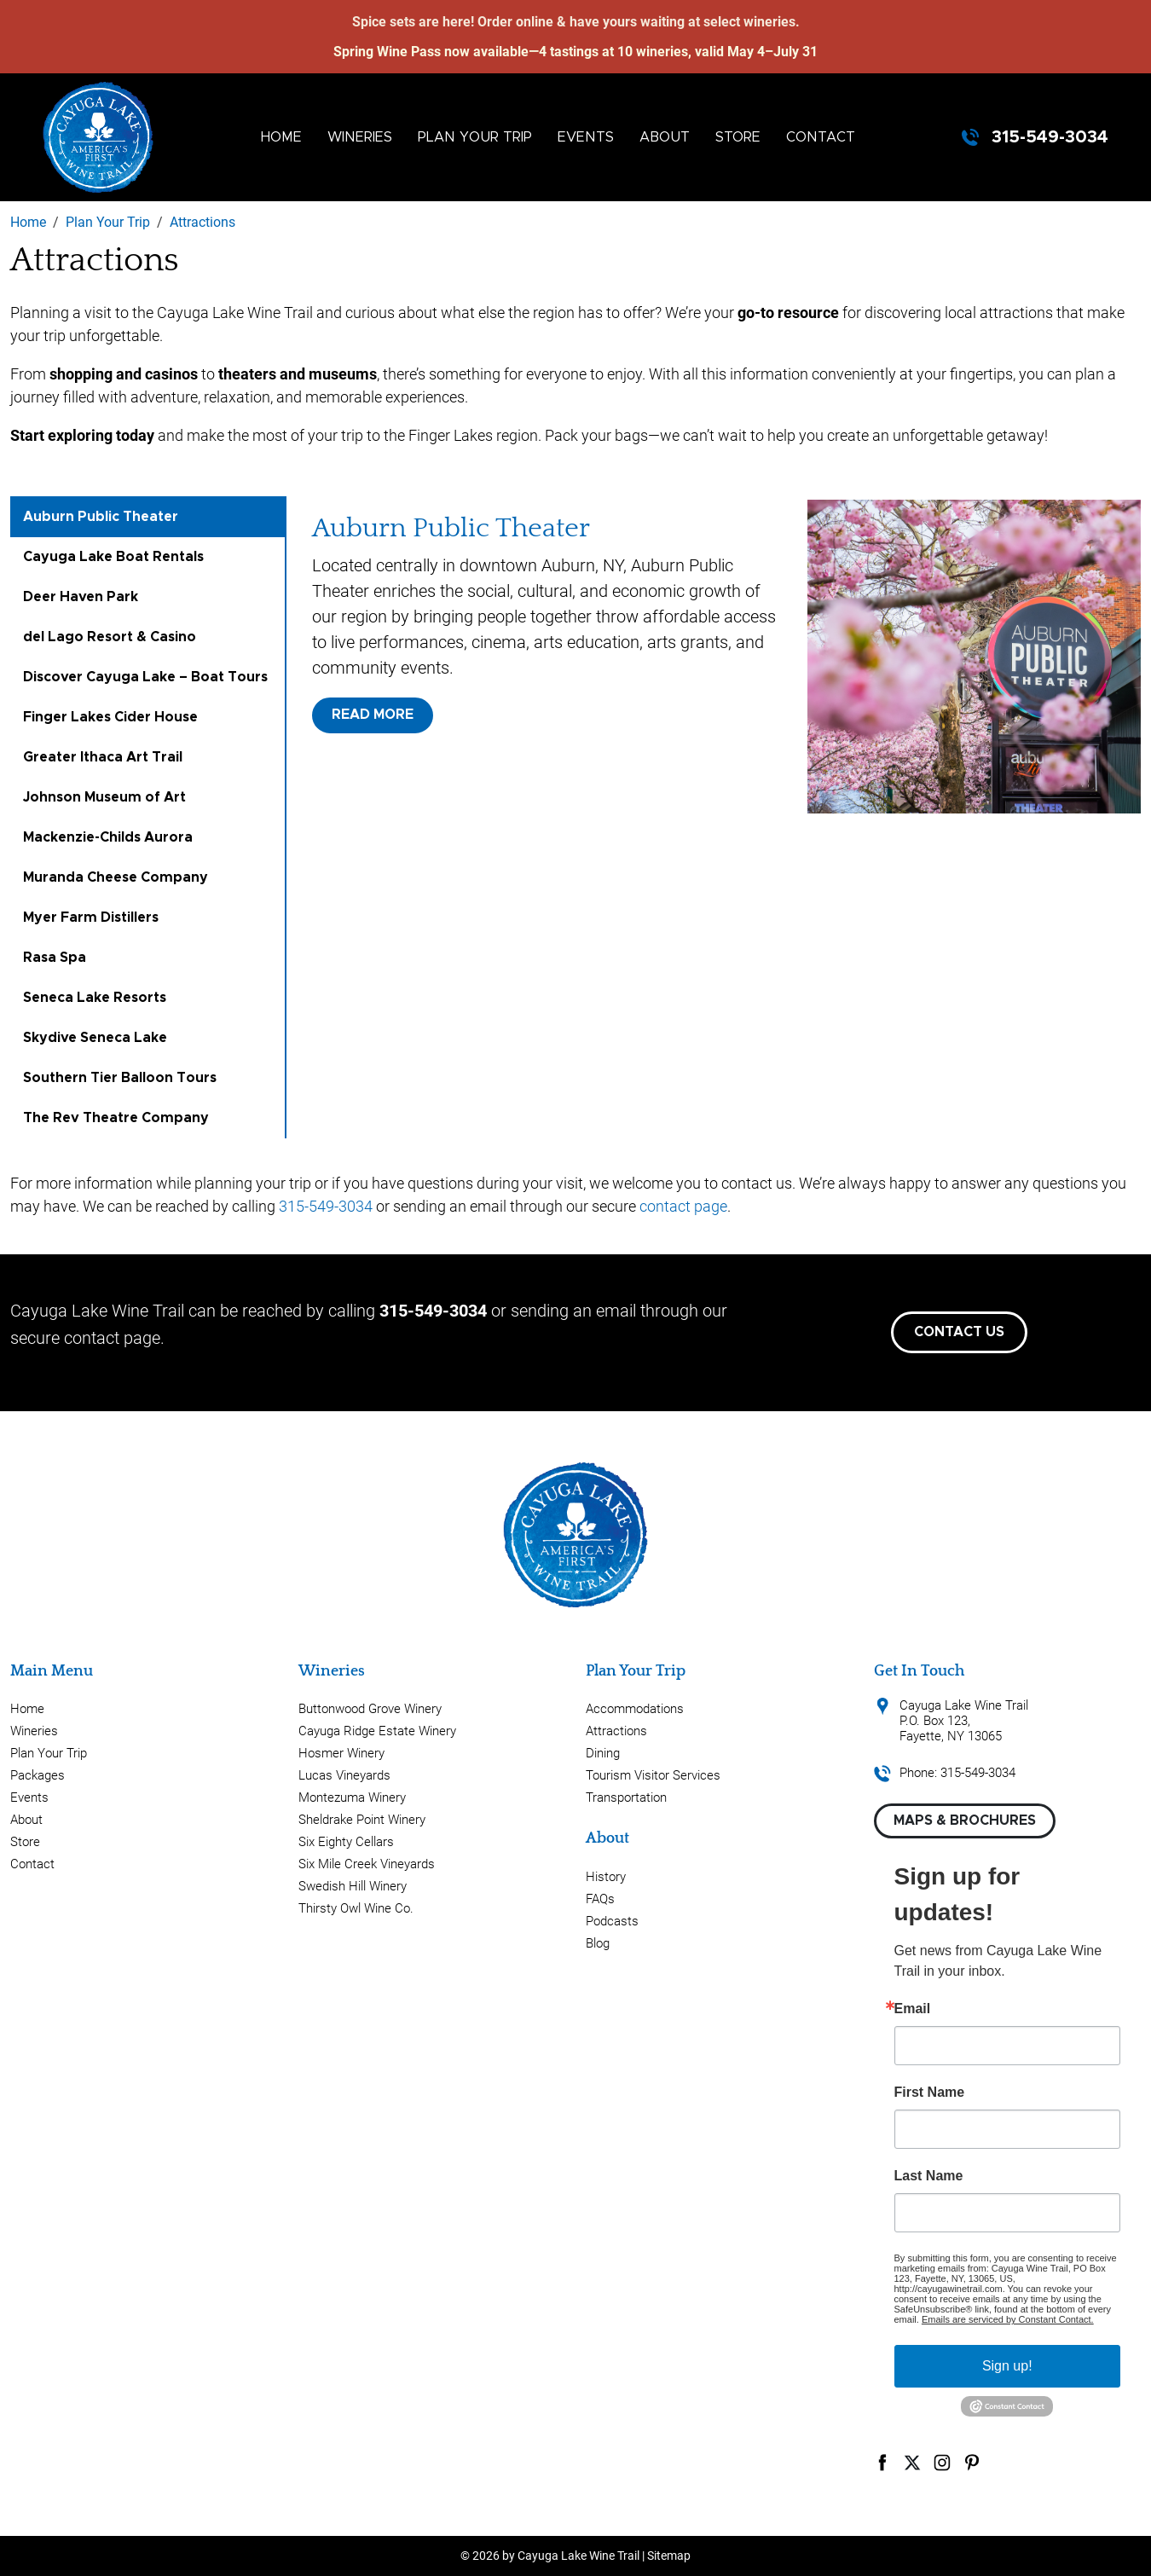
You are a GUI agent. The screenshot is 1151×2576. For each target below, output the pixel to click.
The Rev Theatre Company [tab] (116, 1118)
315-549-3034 (1050, 137)
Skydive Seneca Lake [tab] (95, 1038)
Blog (598, 1943)
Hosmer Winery (341, 1753)
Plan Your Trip (475, 137)
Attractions (616, 1731)
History (606, 1876)
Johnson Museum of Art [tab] (104, 797)
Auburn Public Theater (451, 528)
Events (586, 137)
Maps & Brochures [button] (965, 1820)
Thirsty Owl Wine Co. (356, 1908)
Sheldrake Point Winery (361, 1819)
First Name (929, 2092)
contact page (683, 1206)
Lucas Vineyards (344, 1775)
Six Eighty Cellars (346, 1842)
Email (912, 2009)
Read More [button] (373, 714)
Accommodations (635, 1708)
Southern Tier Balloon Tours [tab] (120, 1078)
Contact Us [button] (959, 1332)
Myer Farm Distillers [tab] (91, 917)
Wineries (359, 137)
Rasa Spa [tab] (54, 957)
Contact (820, 137)
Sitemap (669, 2555)
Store (738, 137)
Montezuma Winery (352, 1797)
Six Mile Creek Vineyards (366, 1864)
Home (281, 137)
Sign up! (1007, 2366)
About (664, 137)
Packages (37, 1775)
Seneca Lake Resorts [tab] (94, 997)
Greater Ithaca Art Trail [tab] (102, 757)
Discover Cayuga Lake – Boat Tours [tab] (145, 677)
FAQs (600, 1899)
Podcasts (612, 1921)
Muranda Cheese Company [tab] (115, 877)
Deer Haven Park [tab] (80, 597)
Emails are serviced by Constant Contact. (1008, 2319)
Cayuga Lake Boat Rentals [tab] (113, 557)
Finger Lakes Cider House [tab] (110, 717)
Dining (603, 1753)
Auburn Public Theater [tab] (100, 517)
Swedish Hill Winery (352, 1886)
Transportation (626, 1797)
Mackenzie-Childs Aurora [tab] (108, 837)
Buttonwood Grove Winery (370, 1708)
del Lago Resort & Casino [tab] (109, 637)
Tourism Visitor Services (653, 1775)
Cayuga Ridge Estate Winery (377, 1731)
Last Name (928, 2176)
